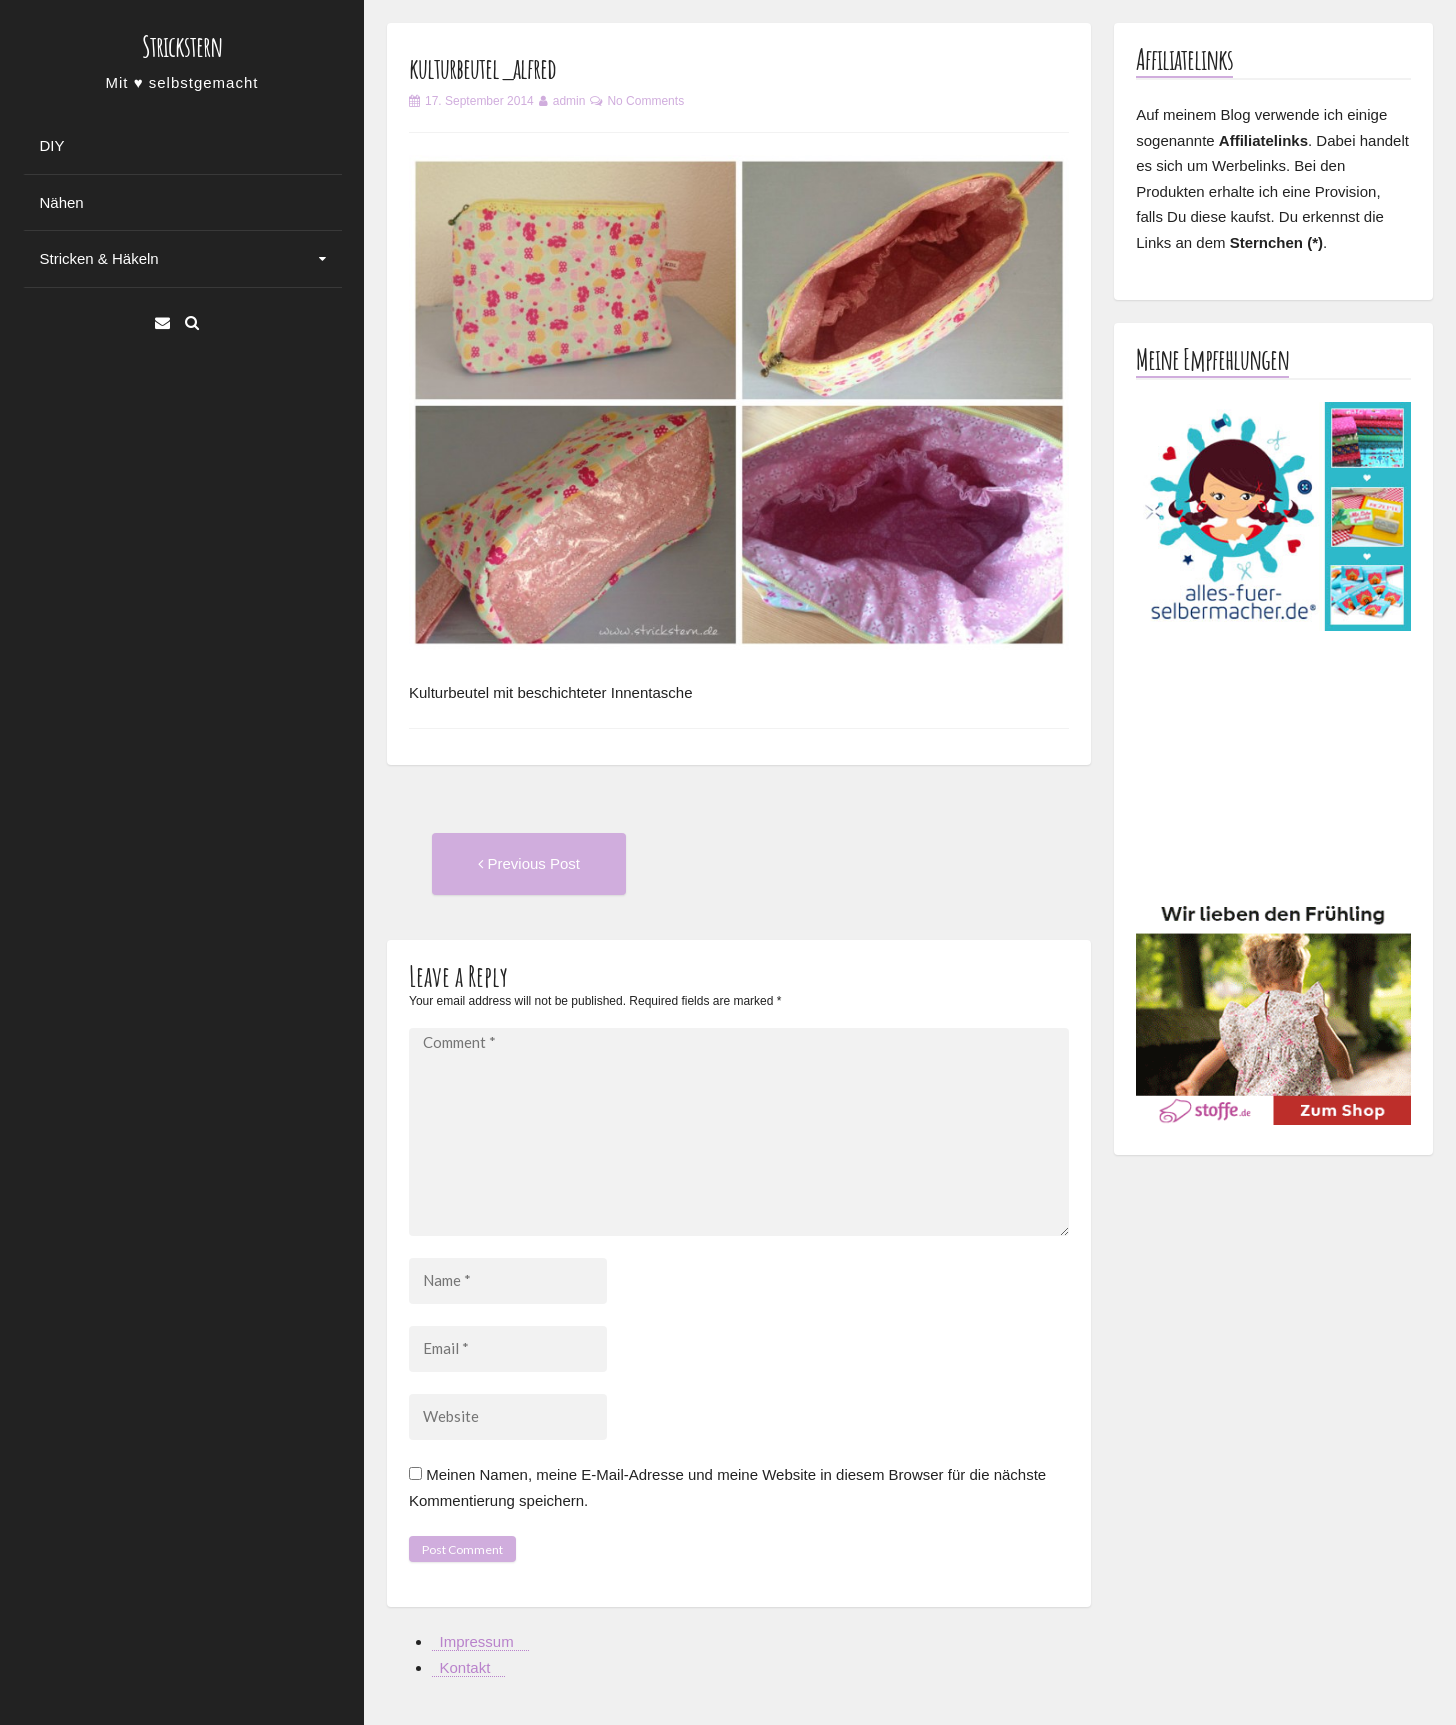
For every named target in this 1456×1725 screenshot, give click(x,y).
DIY (52, 145)
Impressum (477, 1641)
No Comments (645, 101)
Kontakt (465, 1667)
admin (569, 101)
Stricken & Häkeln (99, 258)
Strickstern (182, 46)
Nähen (62, 202)
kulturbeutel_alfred (482, 68)
